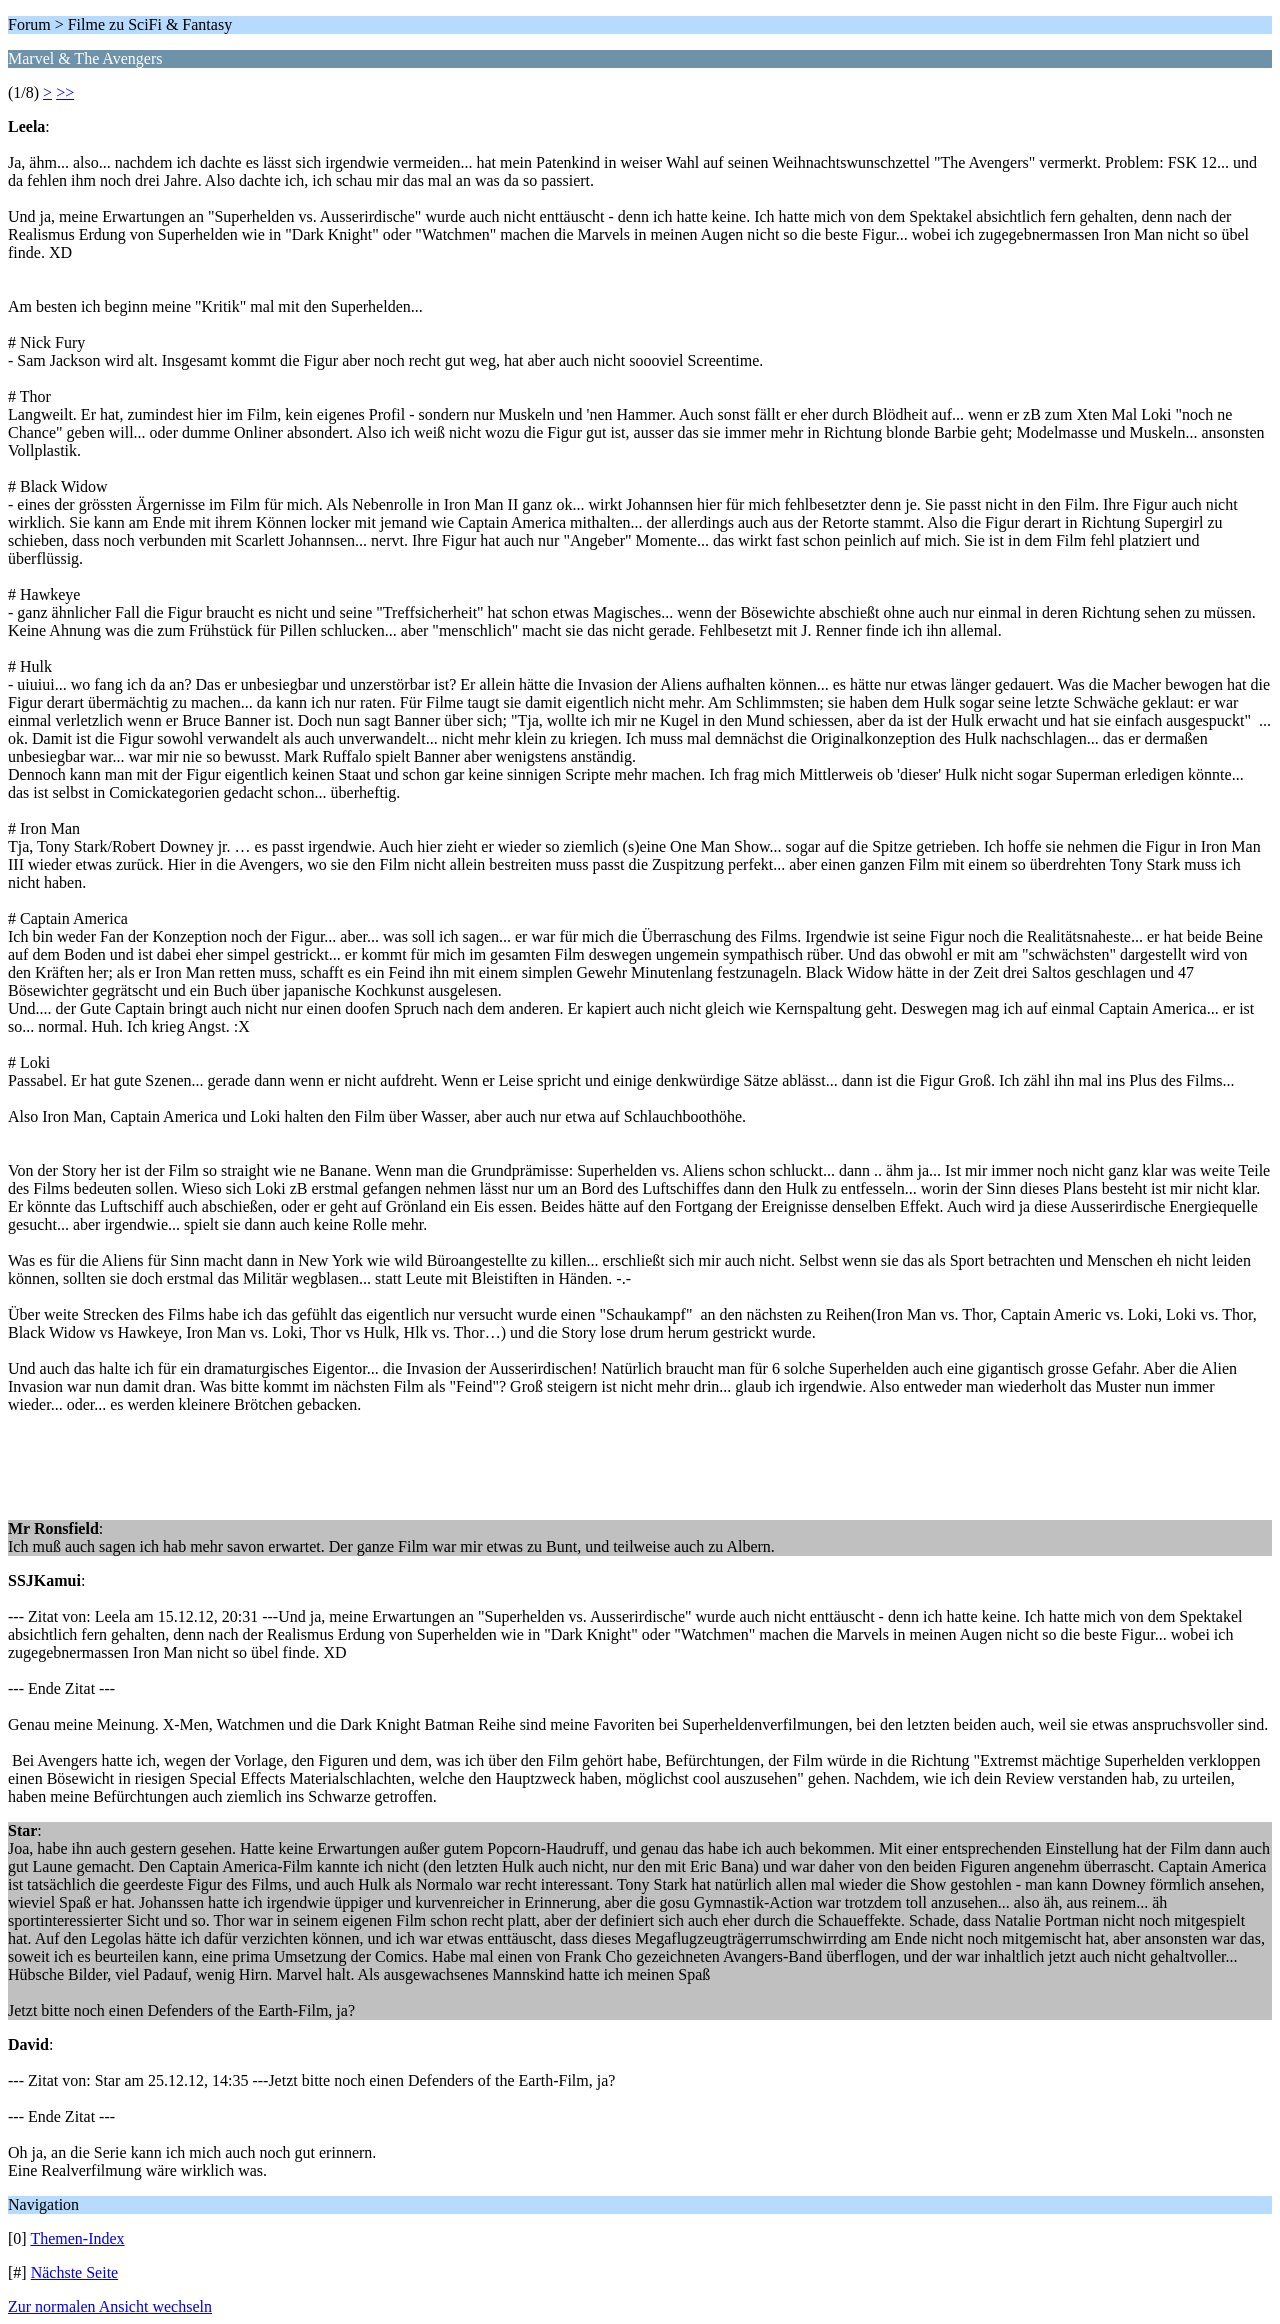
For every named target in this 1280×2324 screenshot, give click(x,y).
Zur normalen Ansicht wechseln (110, 2306)
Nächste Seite (75, 2272)
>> (65, 92)
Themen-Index (77, 2238)
